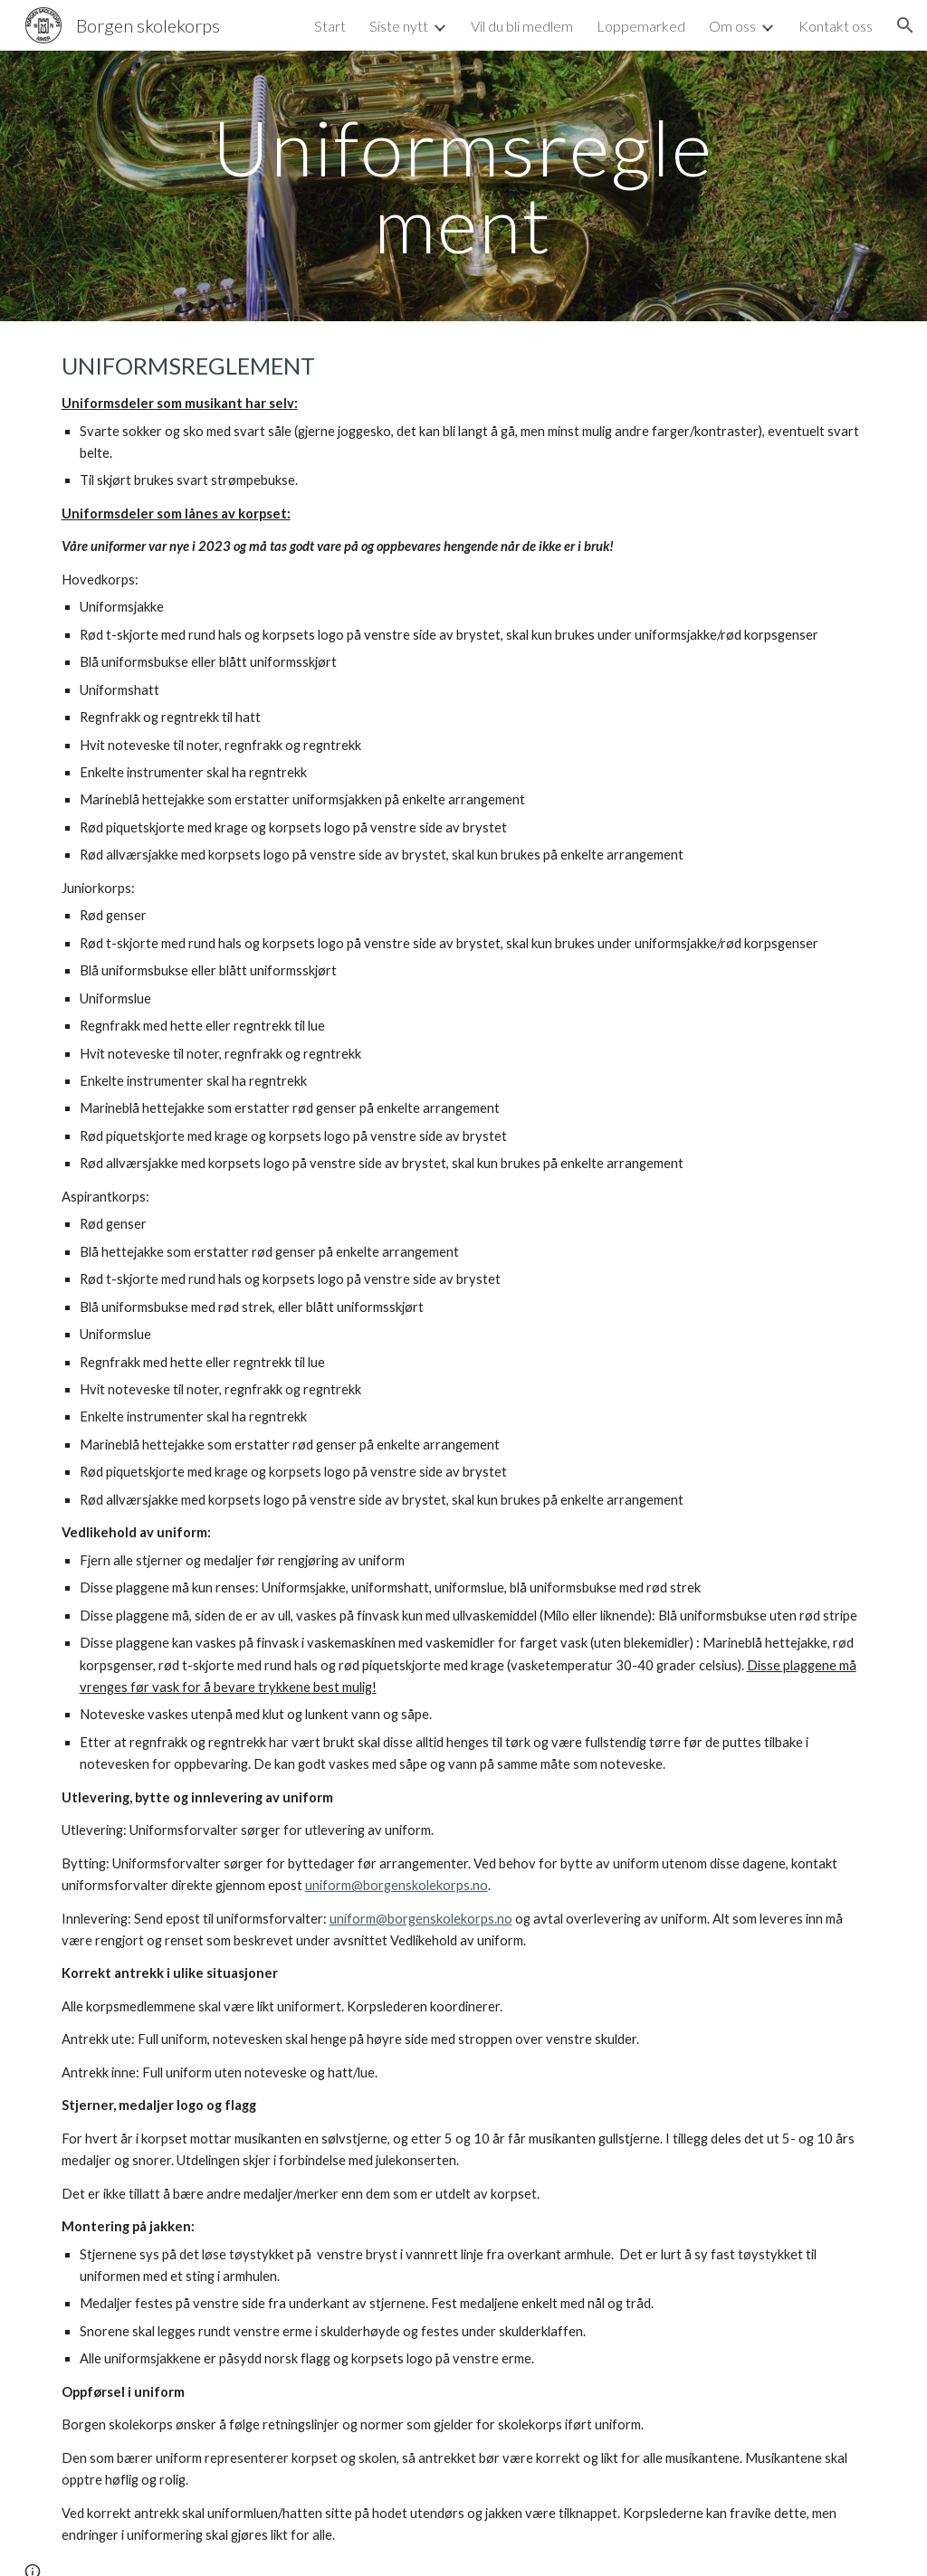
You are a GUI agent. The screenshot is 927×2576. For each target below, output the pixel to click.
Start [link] (330, 25)
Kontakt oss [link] (835, 25)
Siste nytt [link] (398, 25)
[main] (463, 186)
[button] (905, 25)
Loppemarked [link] (641, 25)
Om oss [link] (732, 25)
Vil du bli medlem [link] (522, 25)
